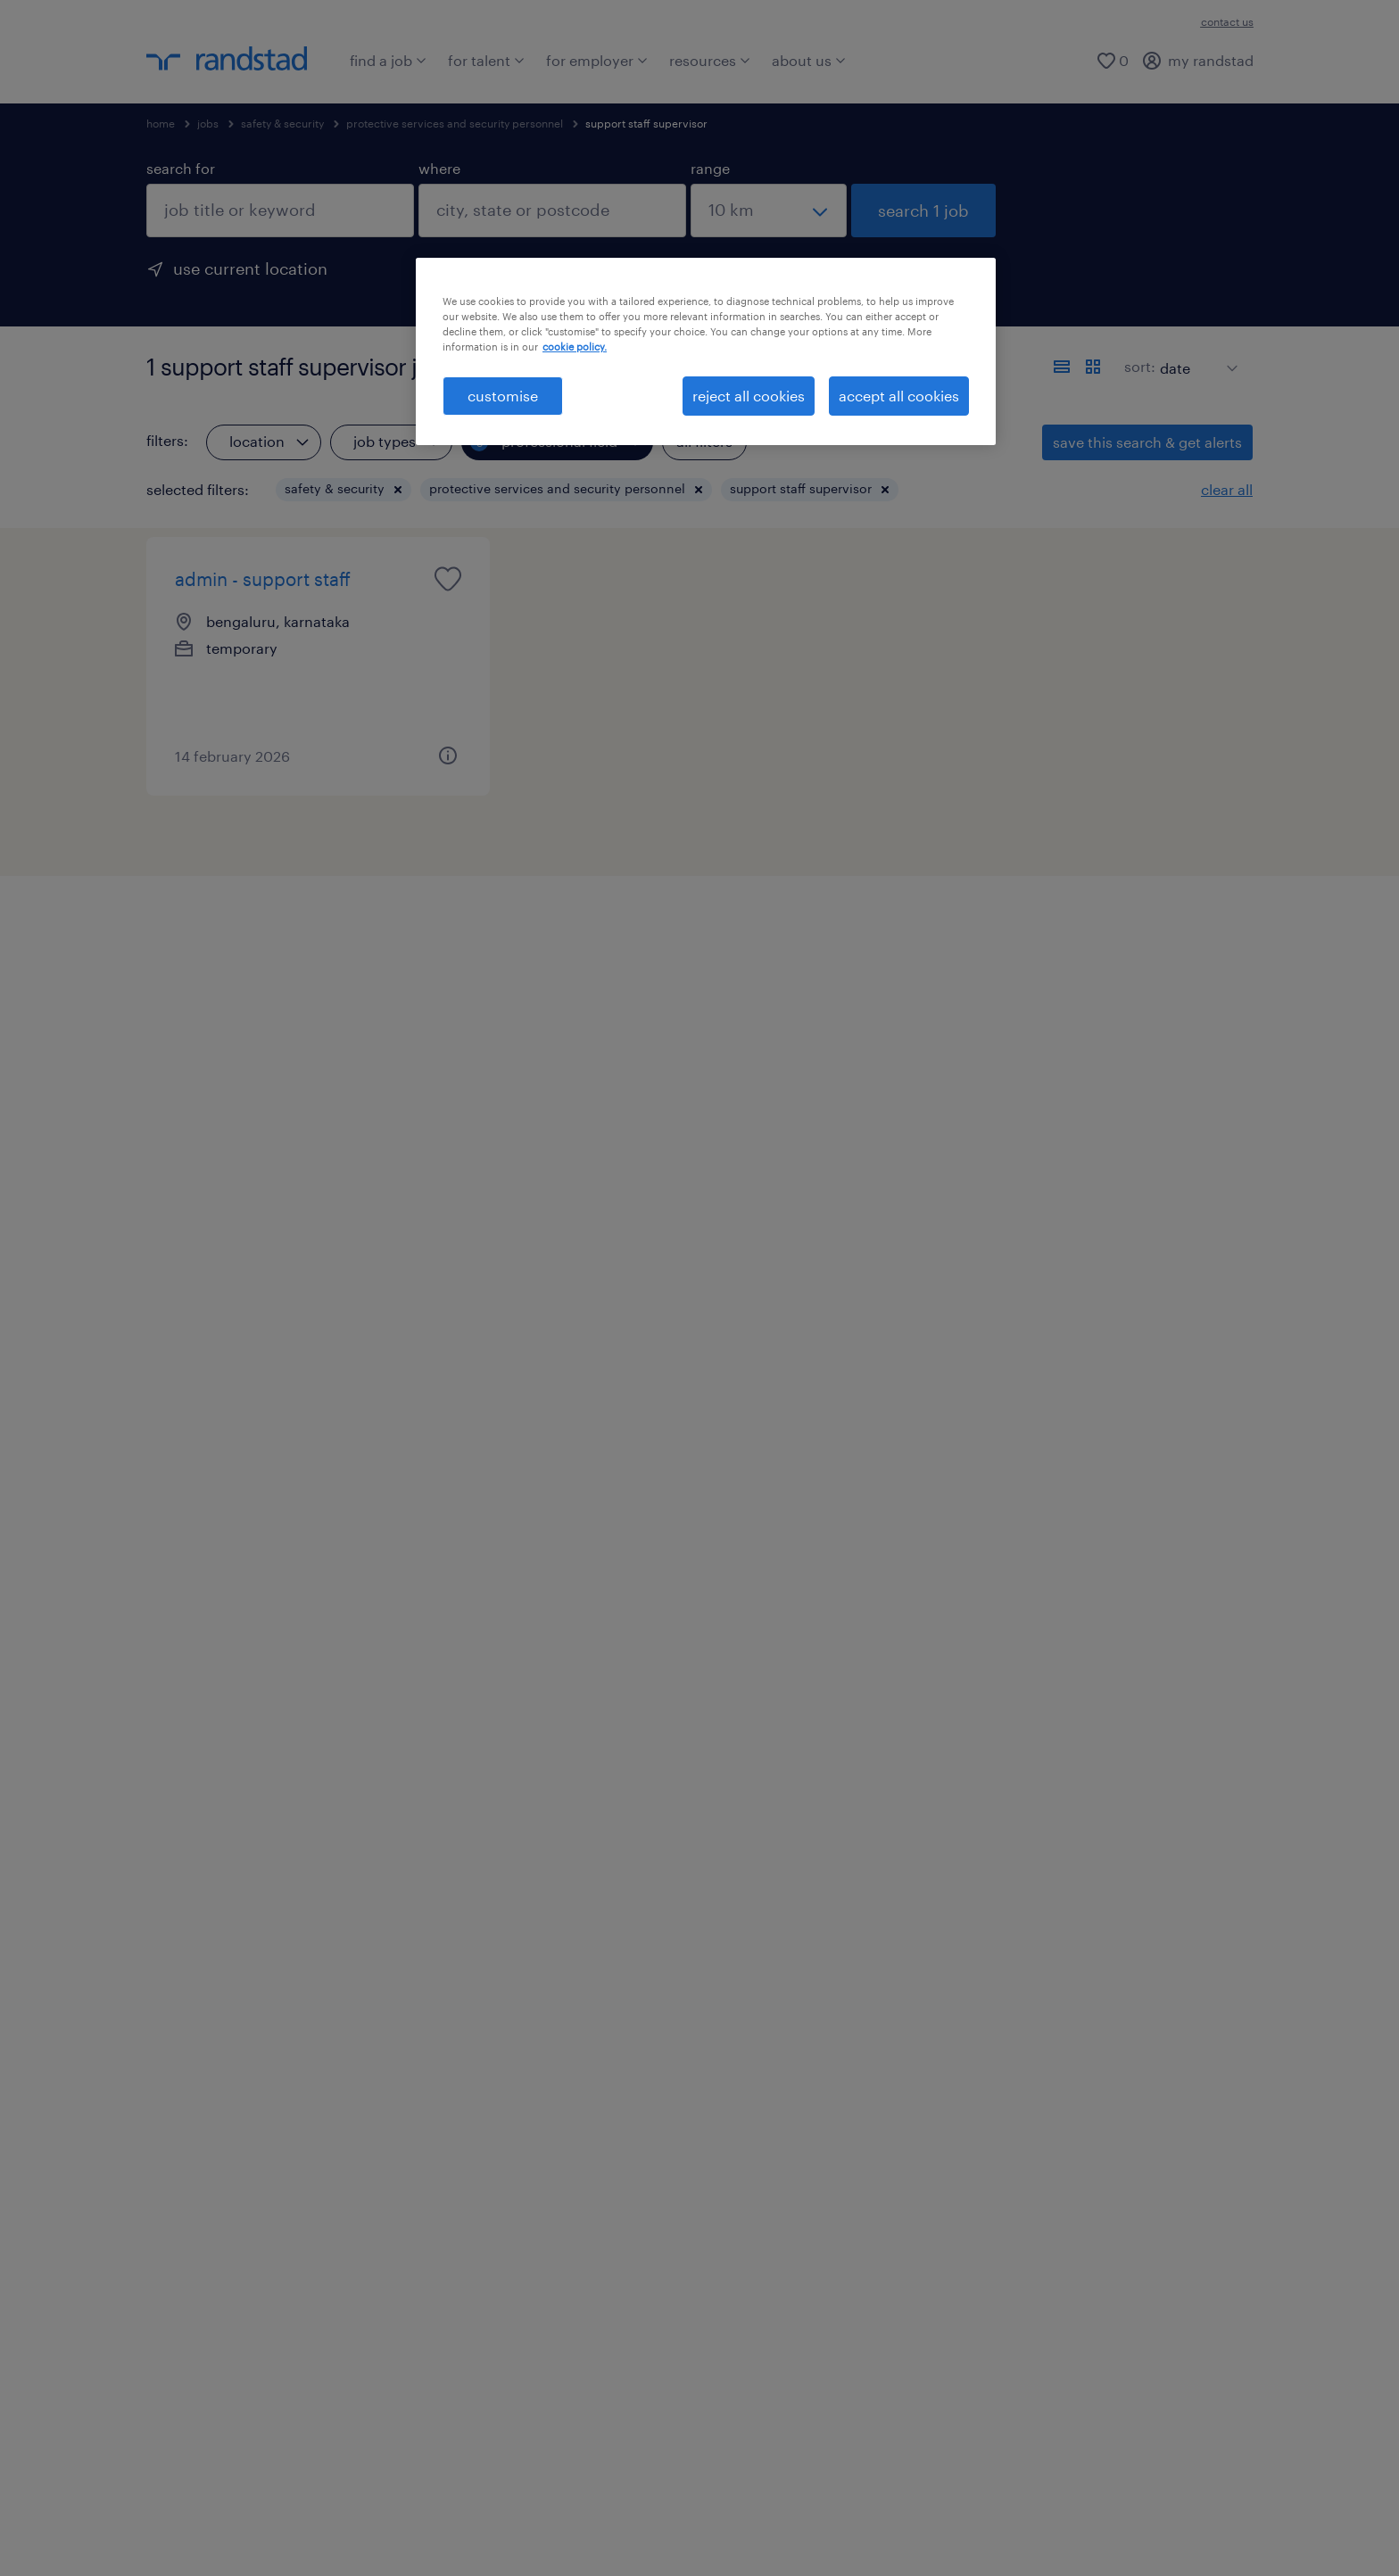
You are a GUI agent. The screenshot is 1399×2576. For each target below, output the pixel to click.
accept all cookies (899, 395)
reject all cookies (748, 395)
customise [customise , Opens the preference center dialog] (503, 395)
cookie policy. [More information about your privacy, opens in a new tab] (574, 346)
